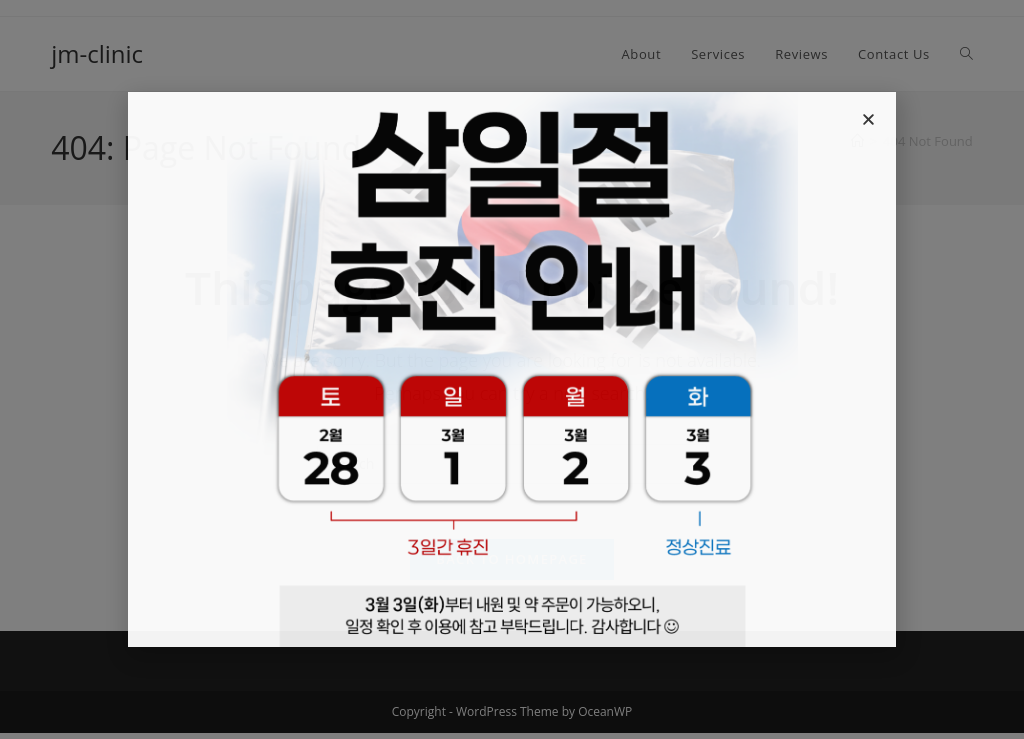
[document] (512, 369)
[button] (868, 119)
